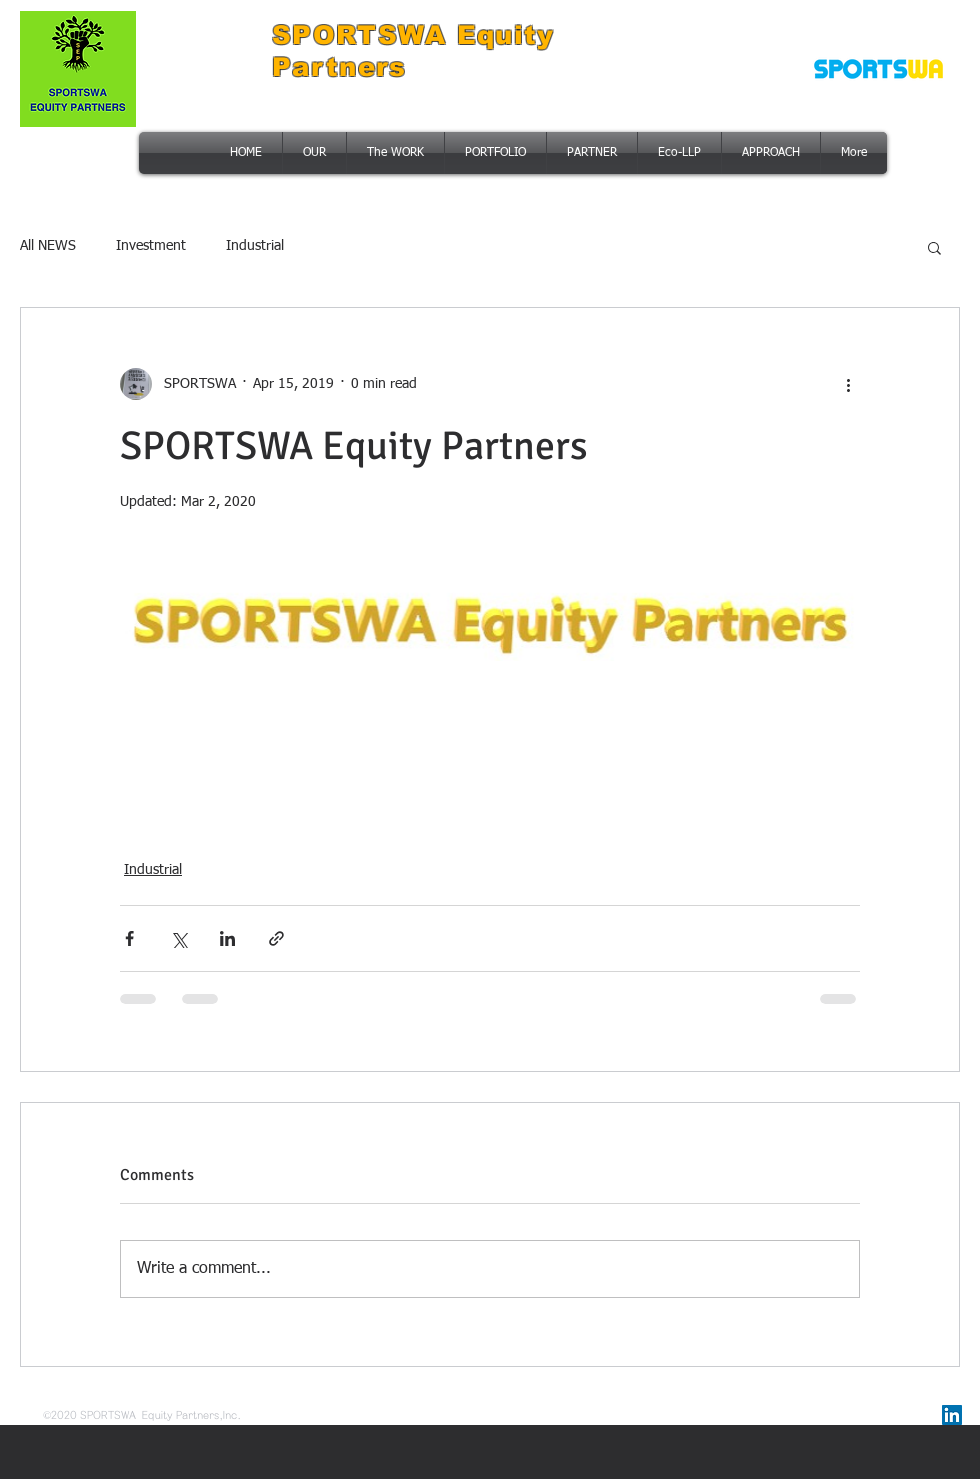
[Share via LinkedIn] (227, 938)
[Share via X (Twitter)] (178, 938)
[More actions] (848, 384)
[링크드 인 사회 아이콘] (952, 1415)
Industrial (255, 246)
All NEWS (48, 246)
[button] (934, 247)
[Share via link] (276, 938)
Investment (151, 246)
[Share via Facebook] (129, 938)
